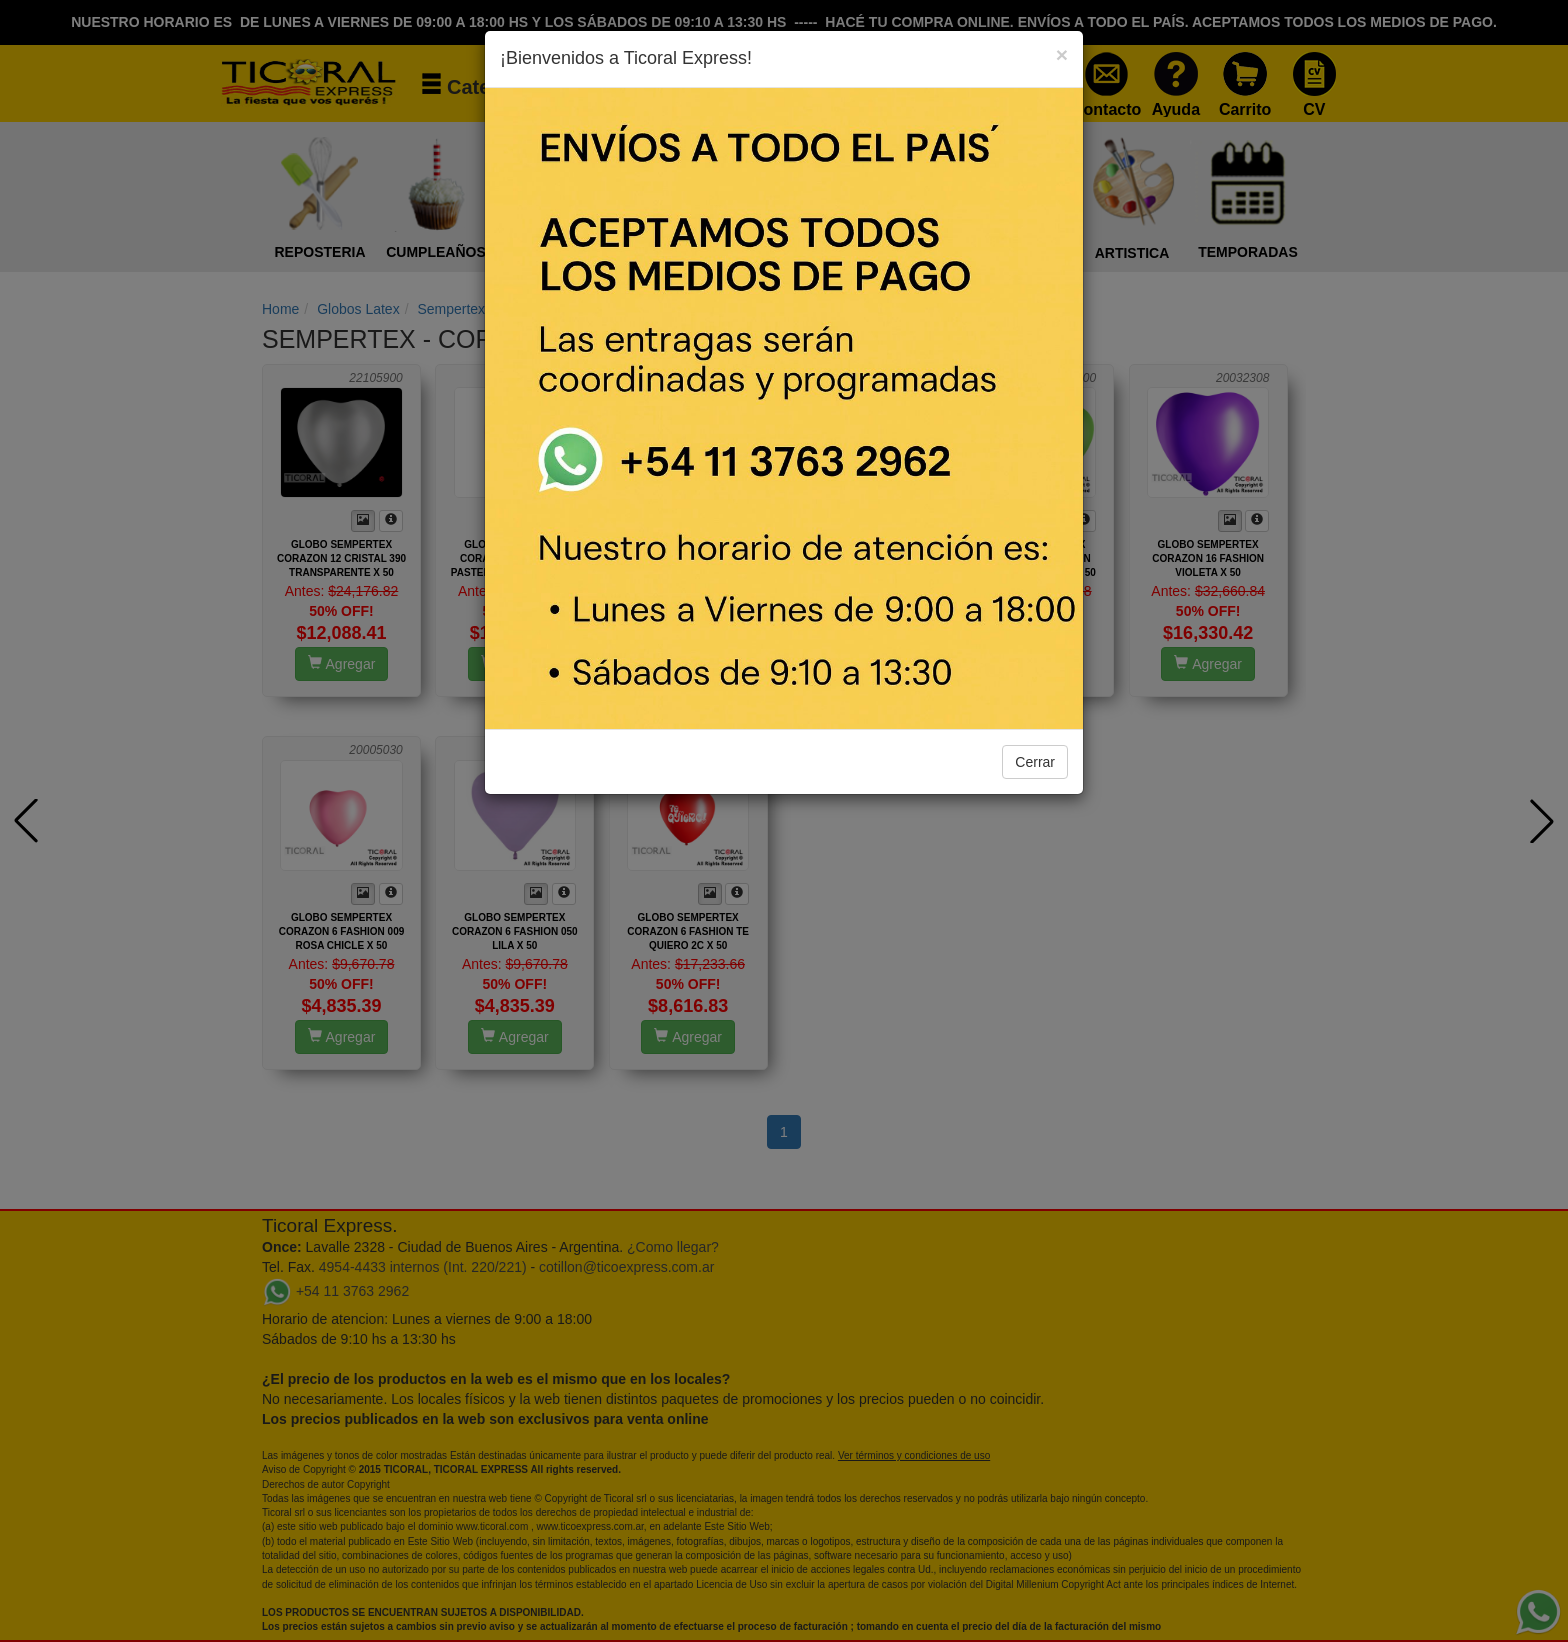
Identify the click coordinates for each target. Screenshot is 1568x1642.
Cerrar (1035, 762)
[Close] (1062, 54)
